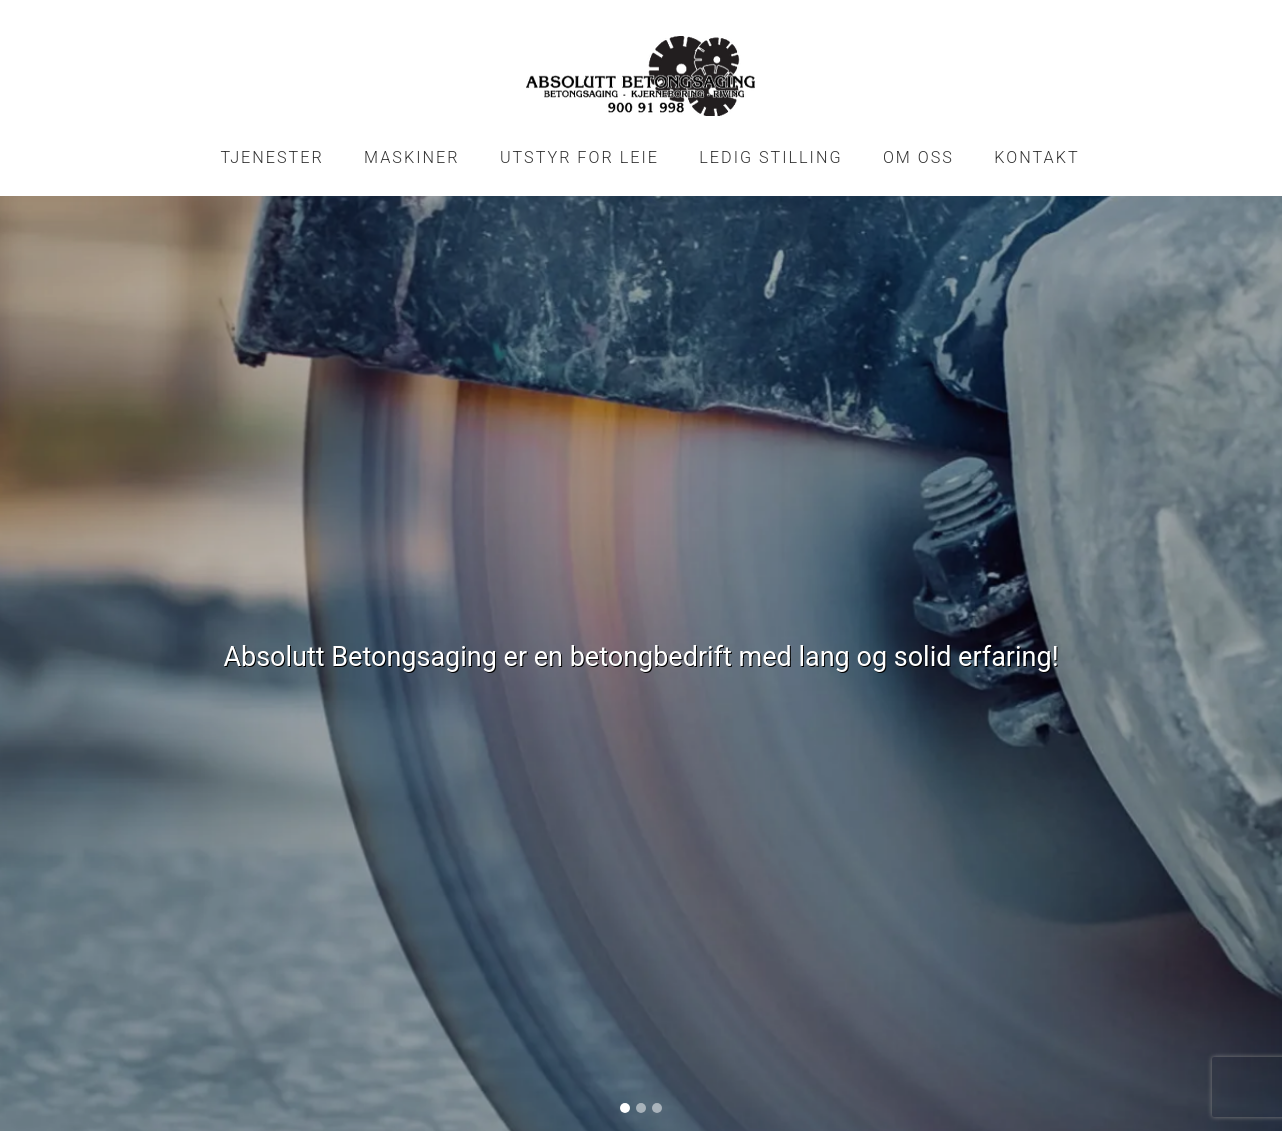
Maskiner (411, 157)
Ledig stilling (770, 157)
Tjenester (271, 157)
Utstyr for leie (579, 157)
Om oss (918, 157)
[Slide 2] (641, 697)
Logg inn (641, 1093)
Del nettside (1074, 940)
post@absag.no (785, 960)
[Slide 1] (625, 697)
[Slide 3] (657, 697)
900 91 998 (496, 960)
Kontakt (1036, 157)
